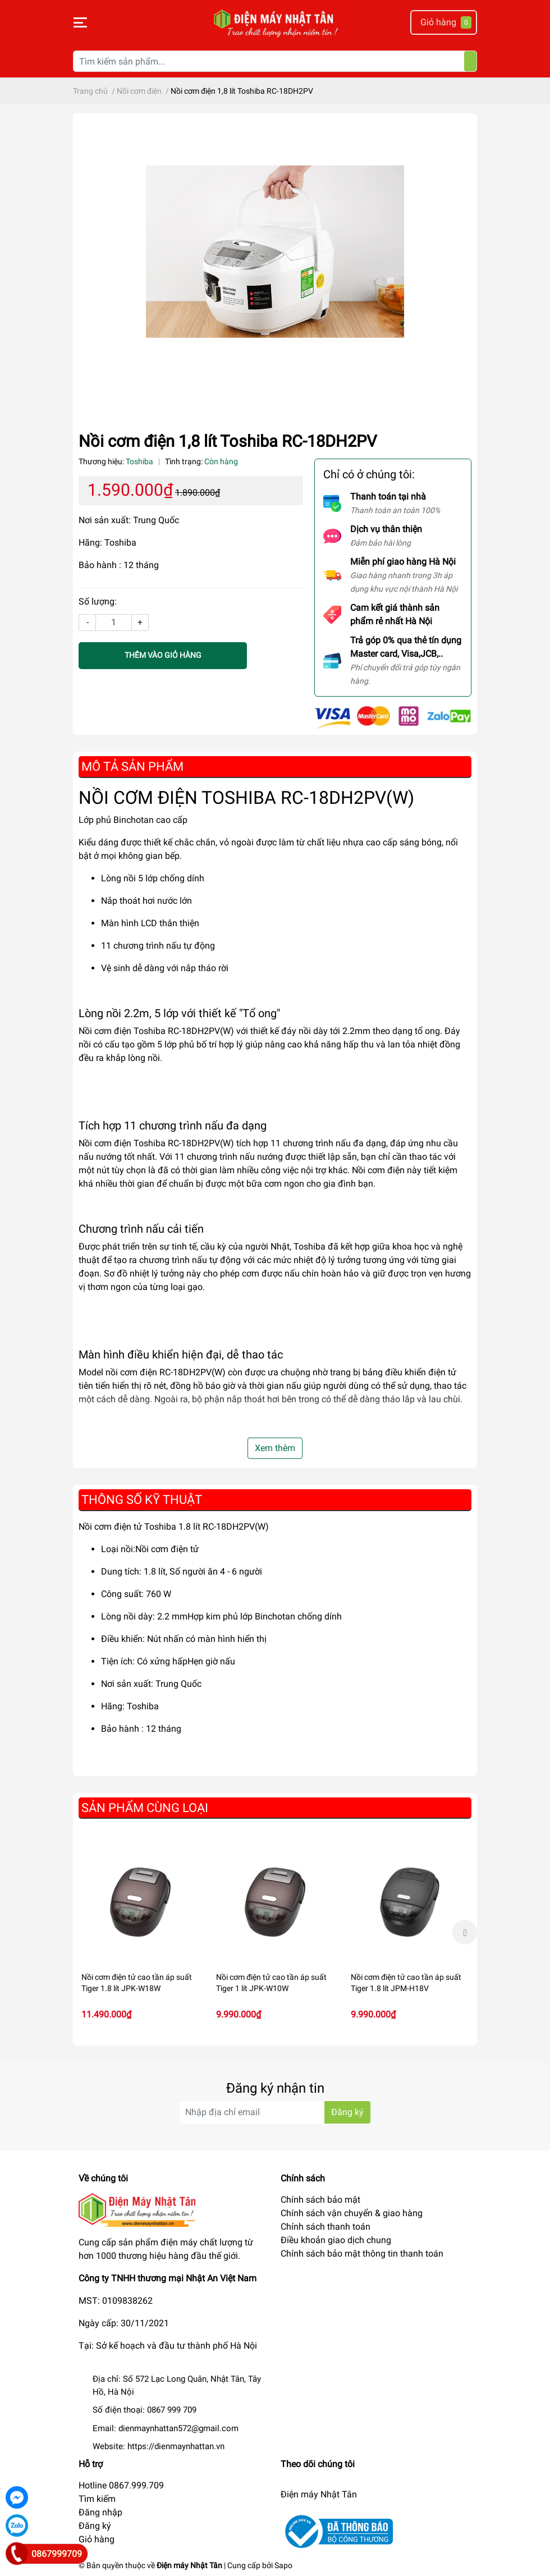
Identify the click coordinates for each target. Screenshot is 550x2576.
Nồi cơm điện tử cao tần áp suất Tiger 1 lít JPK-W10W (271, 1983)
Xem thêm (275, 1448)
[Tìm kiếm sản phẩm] (275, 61)
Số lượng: (98, 601)
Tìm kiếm (97, 2498)
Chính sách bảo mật (320, 2199)
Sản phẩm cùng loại (144, 1807)
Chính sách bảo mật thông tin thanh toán (362, 2253)
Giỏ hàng (96, 2539)
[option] (140, 1932)
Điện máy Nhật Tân (319, 2494)
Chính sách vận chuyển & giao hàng (352, 2213)
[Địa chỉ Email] (275, 2112)
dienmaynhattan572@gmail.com (178, 2428)
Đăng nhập (100, 2512)
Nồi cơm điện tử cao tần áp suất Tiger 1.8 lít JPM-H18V (406, 1983)
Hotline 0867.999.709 (121, 2485)
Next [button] (464, 1932)
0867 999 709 (171, 2410)
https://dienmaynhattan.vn (175, 2446)
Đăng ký (95, 2525)
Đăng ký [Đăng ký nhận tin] (347, 2112)
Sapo (283, 2565)
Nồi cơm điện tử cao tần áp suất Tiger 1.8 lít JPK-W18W (136, 1983)
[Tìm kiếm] (470, 61)
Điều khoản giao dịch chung (336, 2240)
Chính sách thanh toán (325, 2226)
